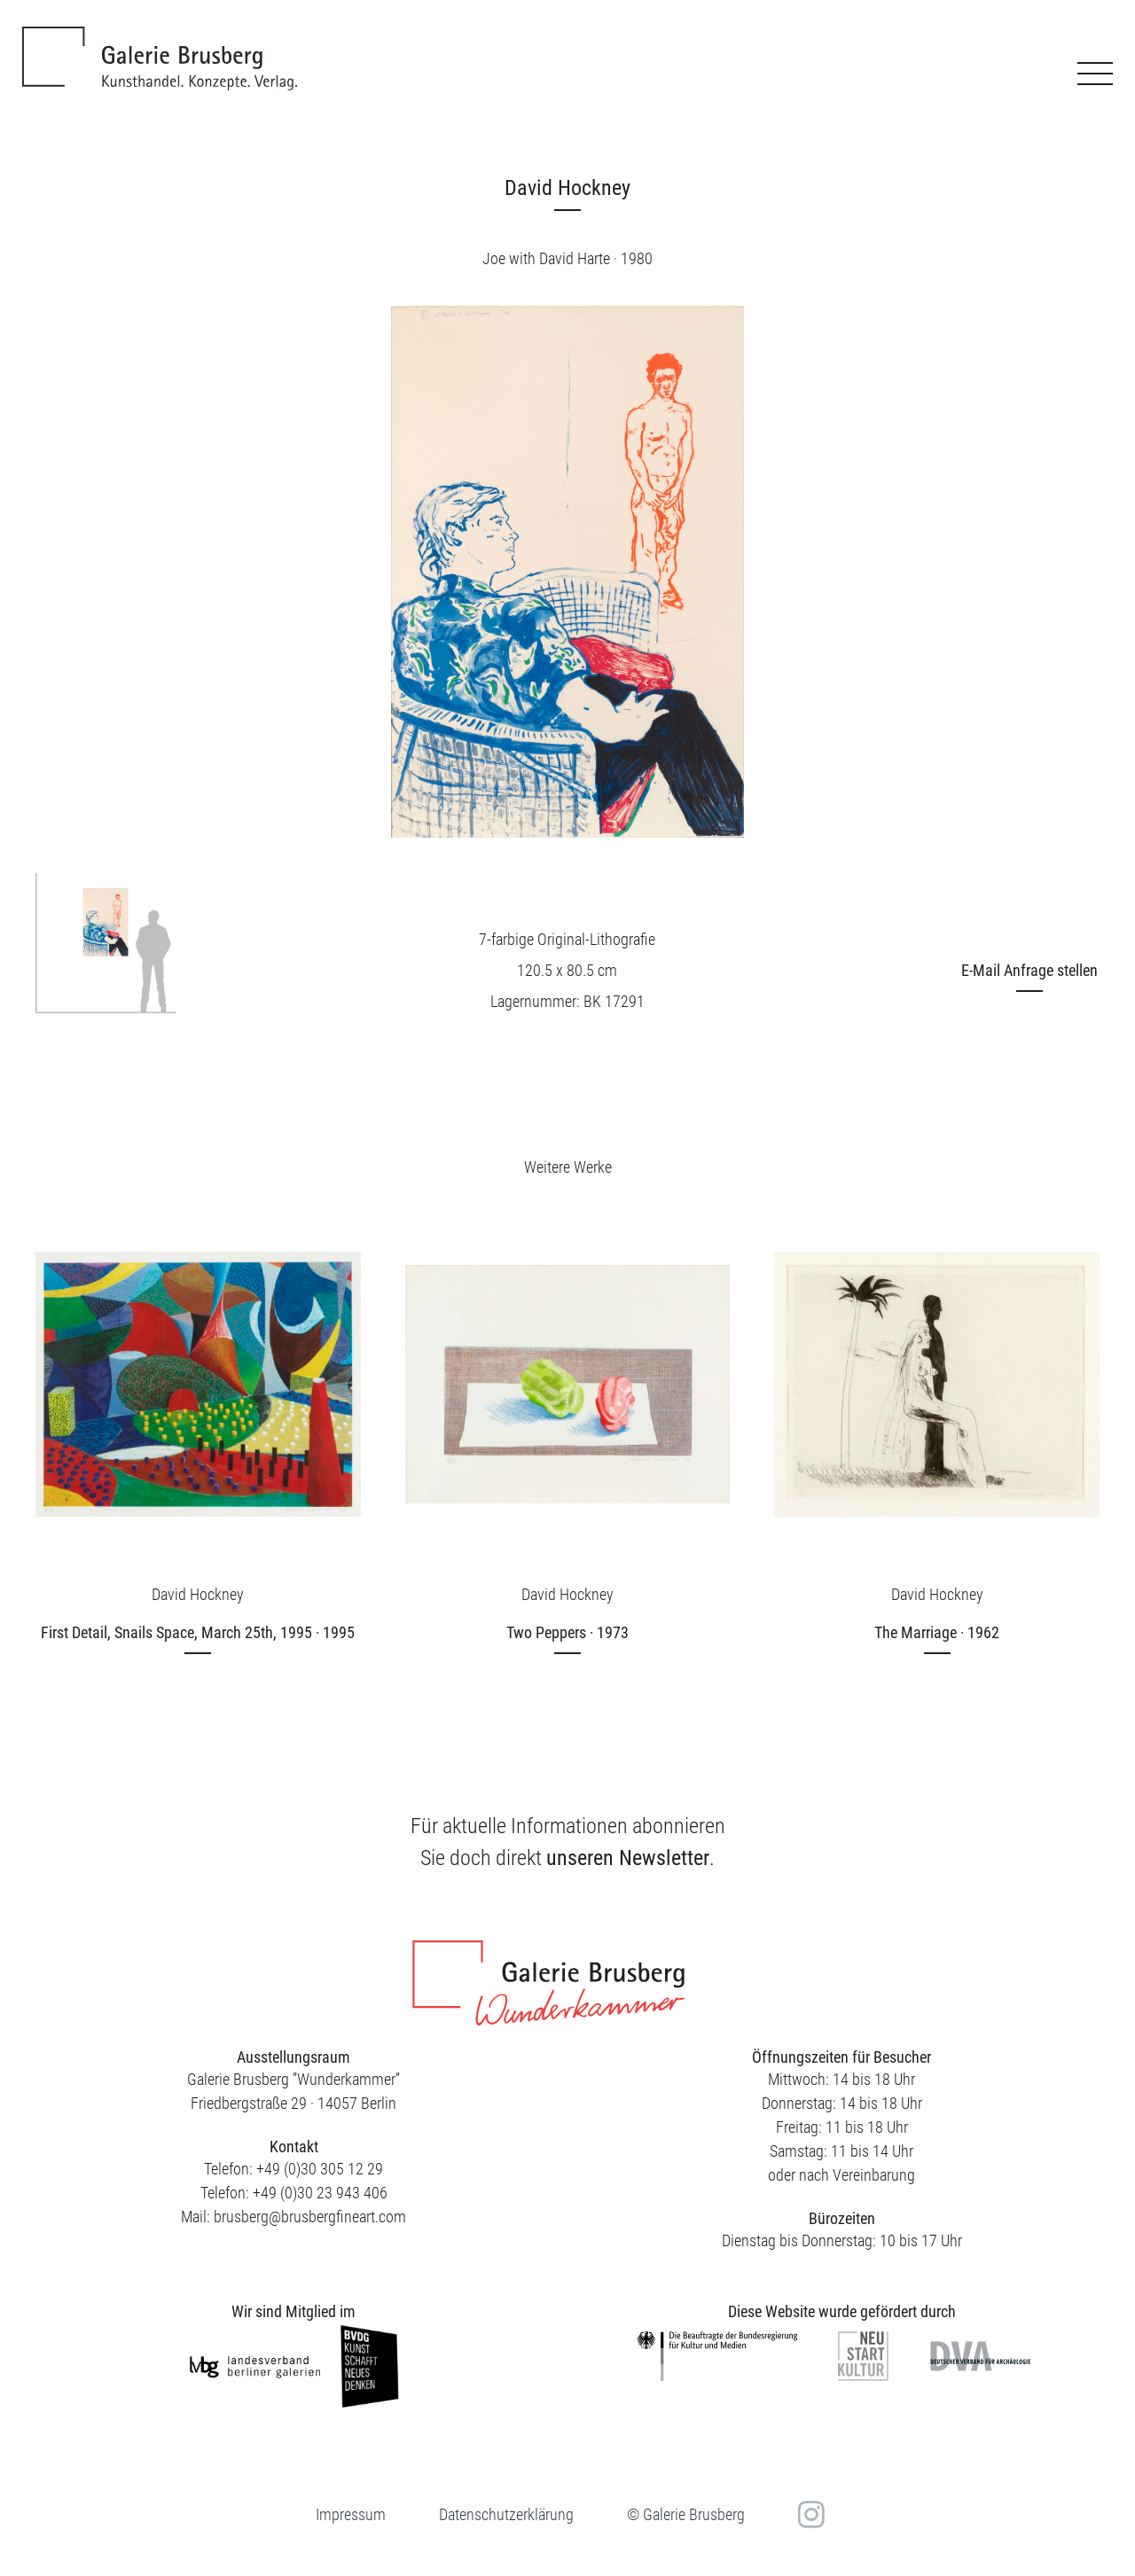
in (809, 2515)
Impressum (351, 2514)
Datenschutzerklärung (506, 2514)
